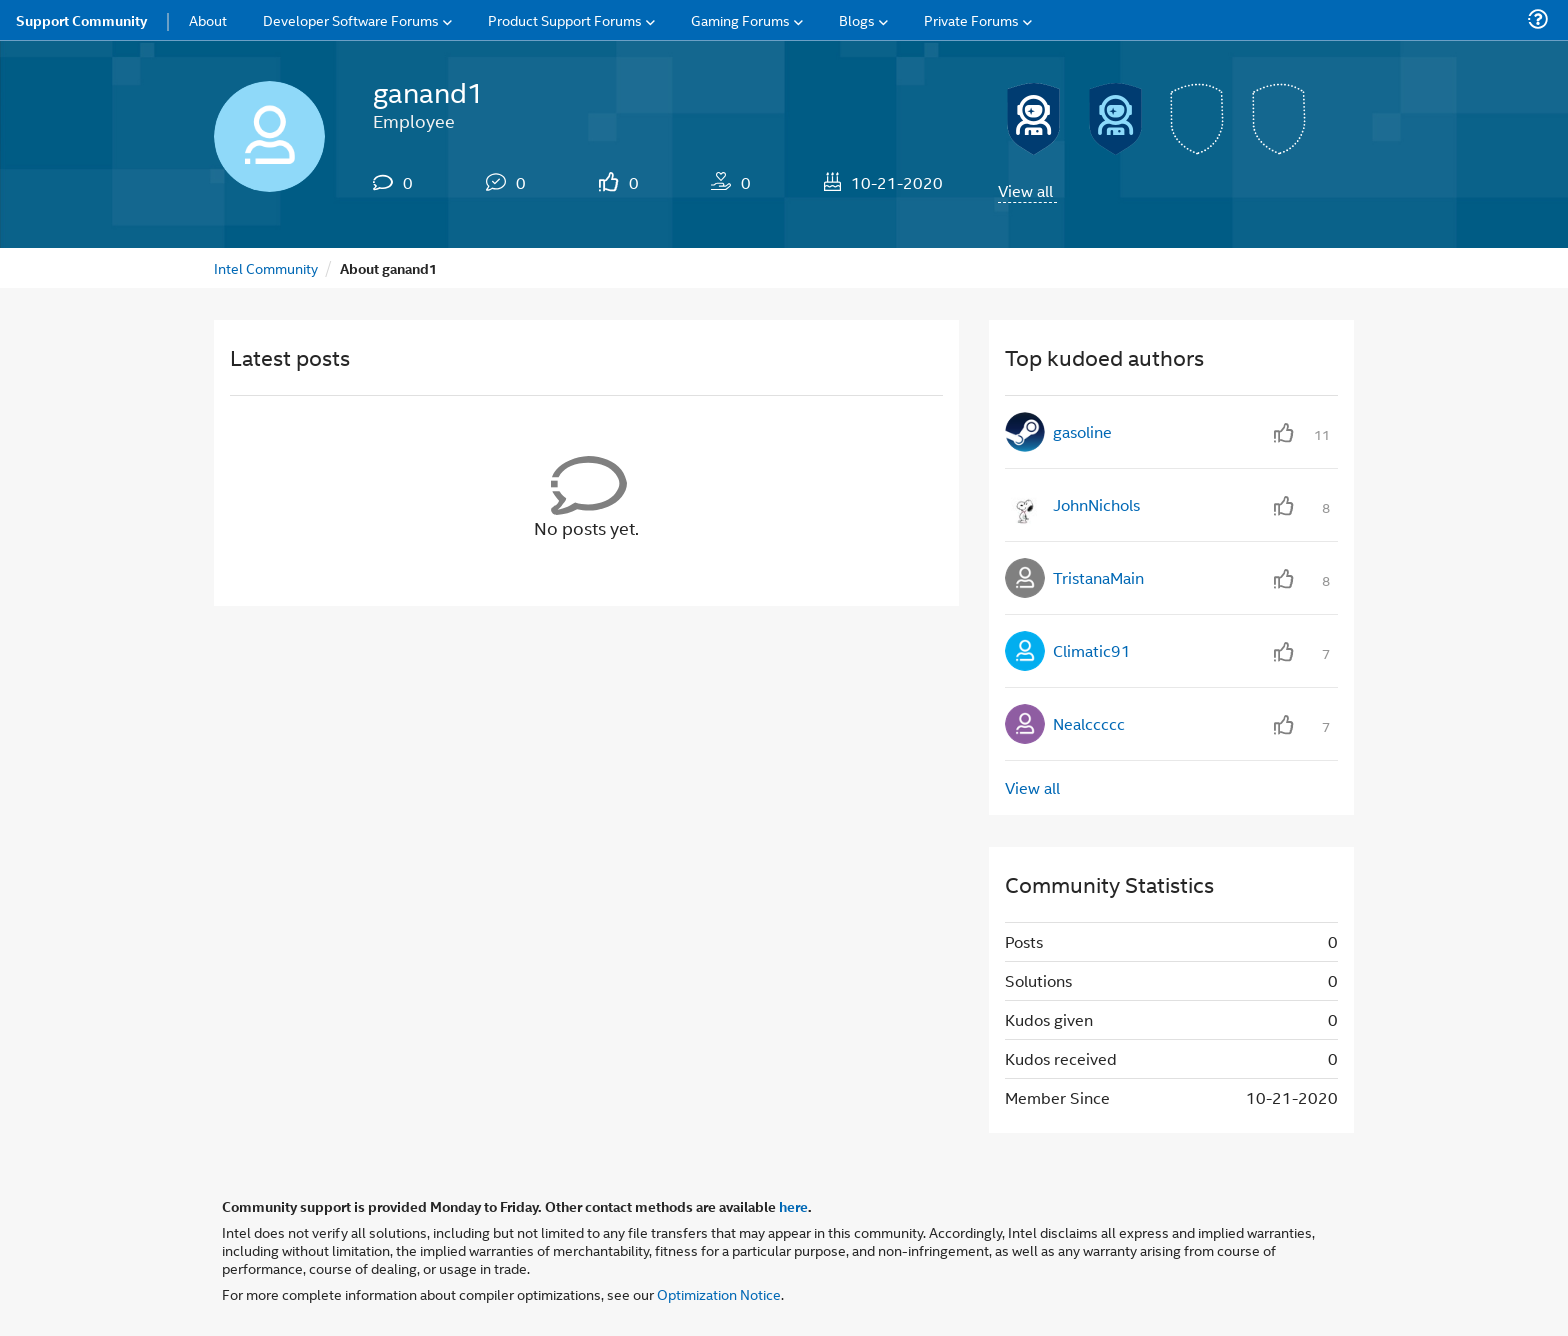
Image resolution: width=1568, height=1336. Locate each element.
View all (1025, 190)
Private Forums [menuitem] (971, 19)
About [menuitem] (208, 19)
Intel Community (266, 267)
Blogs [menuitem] (857, 19)
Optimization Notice (719, 1293)
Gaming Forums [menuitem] (740, 19)
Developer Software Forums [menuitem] (351, 19)
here (793, 1206)
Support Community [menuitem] (81, 20)
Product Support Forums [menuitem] (565, 19)
